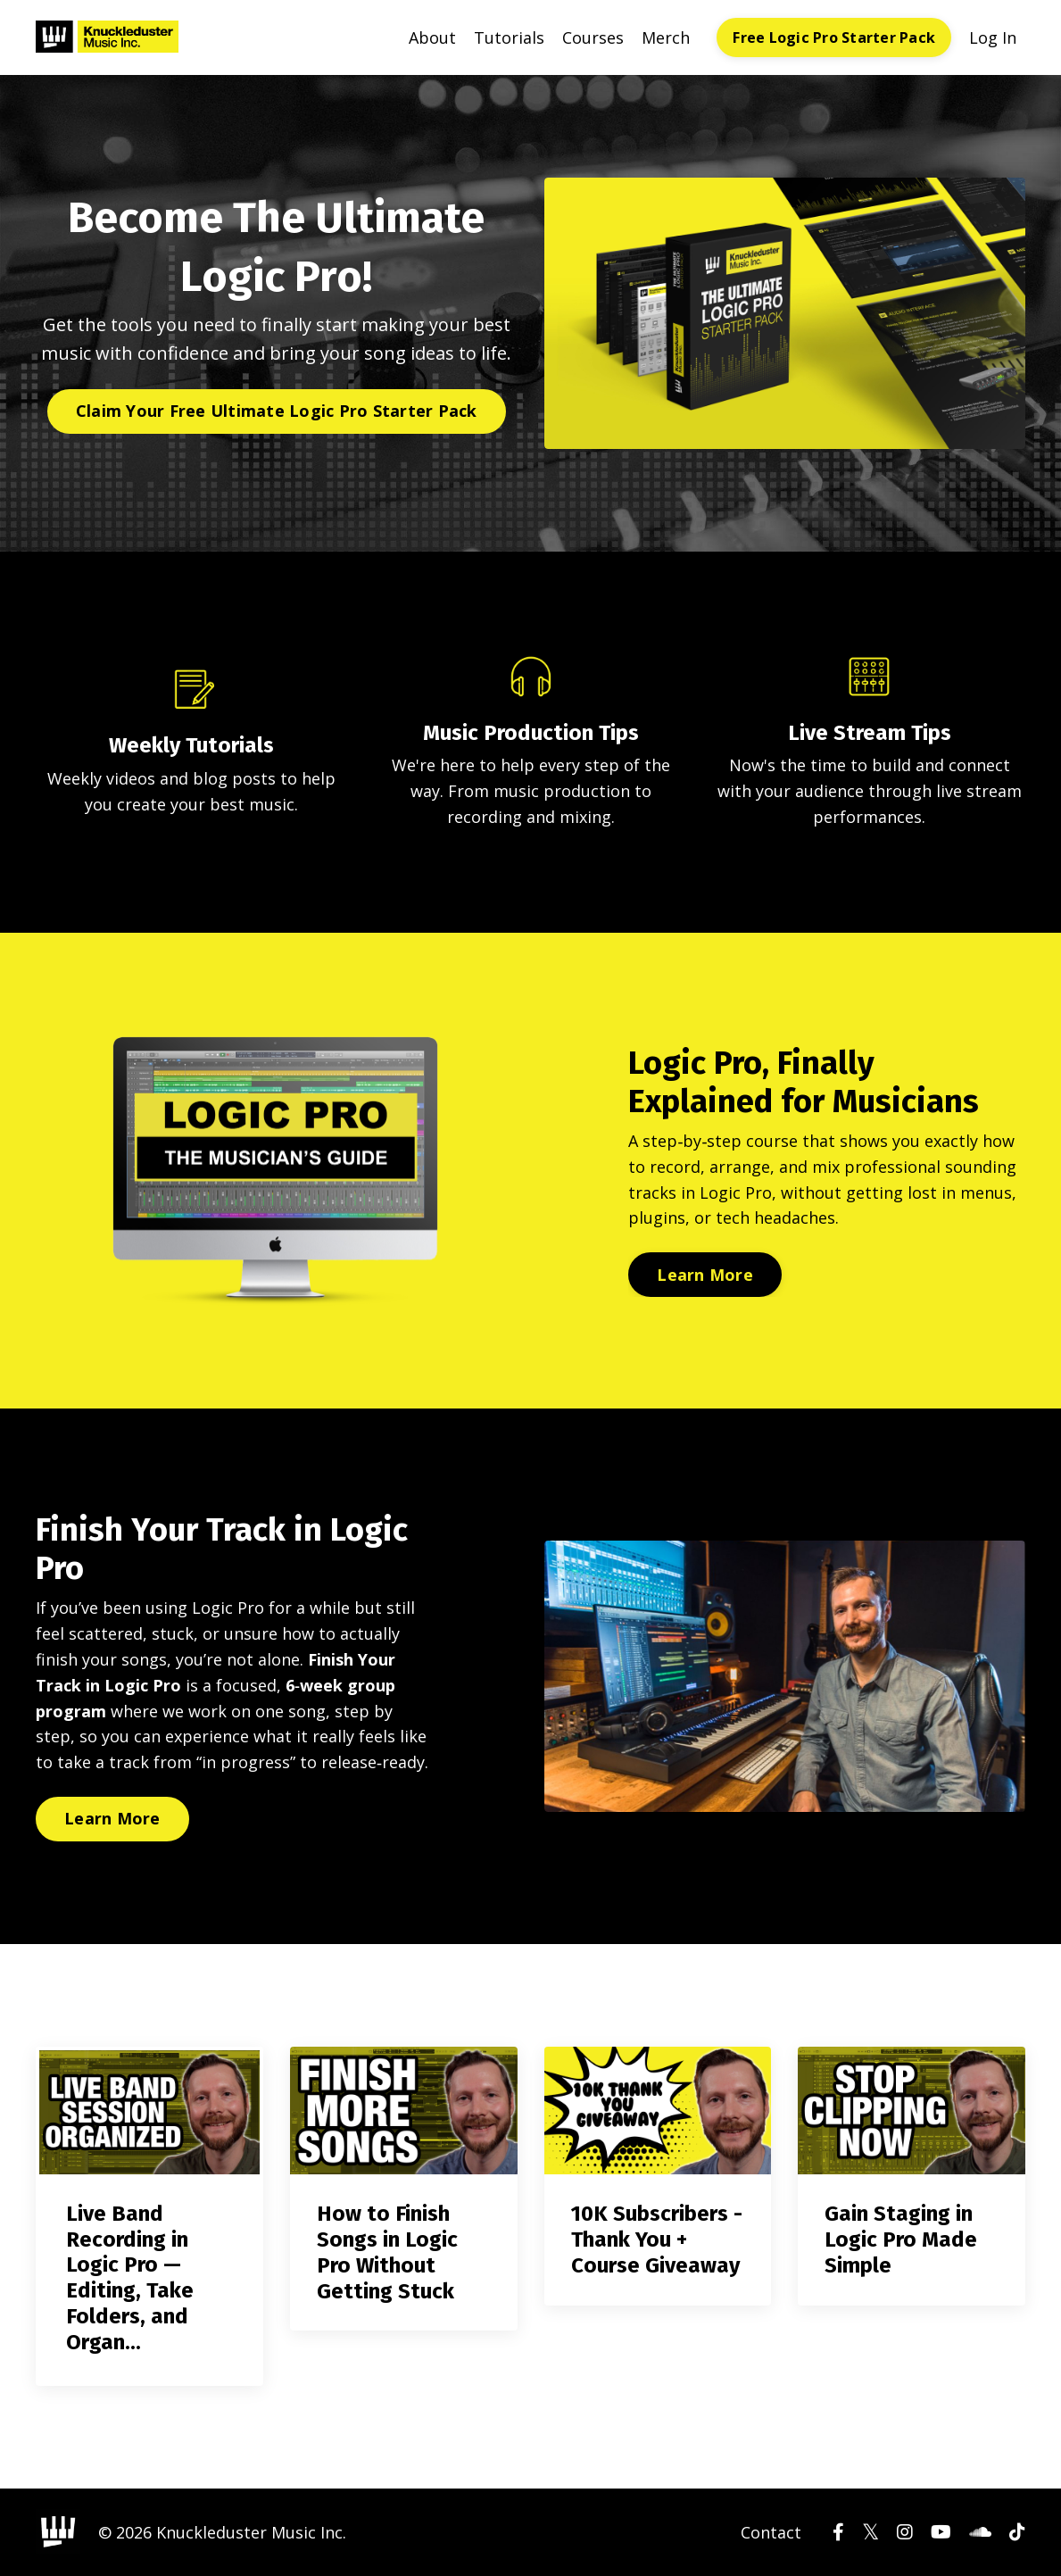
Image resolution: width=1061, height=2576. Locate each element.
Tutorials (509, 37)
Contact (771, 2532)
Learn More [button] (705, 1274)
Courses (593, 37)
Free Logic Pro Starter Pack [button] (834, 37)
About (432, 37)
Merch (666, 37)
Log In (992, 37)
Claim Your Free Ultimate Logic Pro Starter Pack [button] (276, 410)
